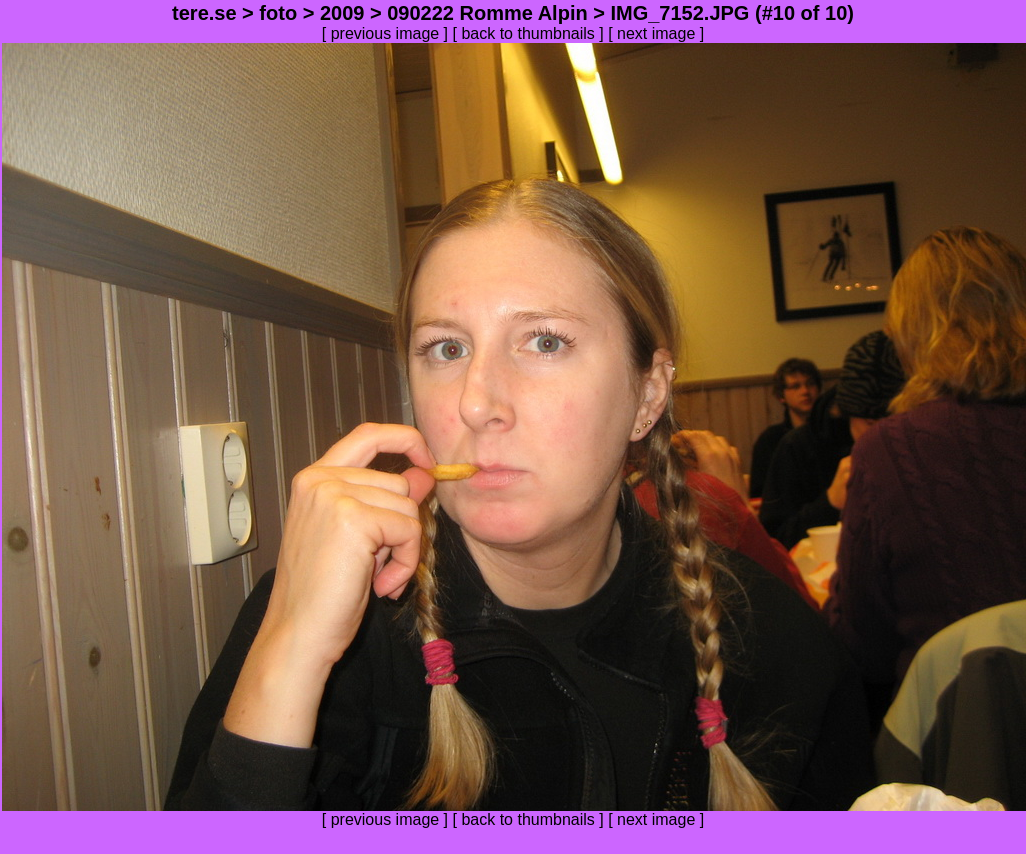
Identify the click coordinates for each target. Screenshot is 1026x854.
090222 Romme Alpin (487, 13)
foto (278, 13)
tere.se (204, 13)
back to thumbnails (527, 33)
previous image (385, 33)
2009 (342, 13)
